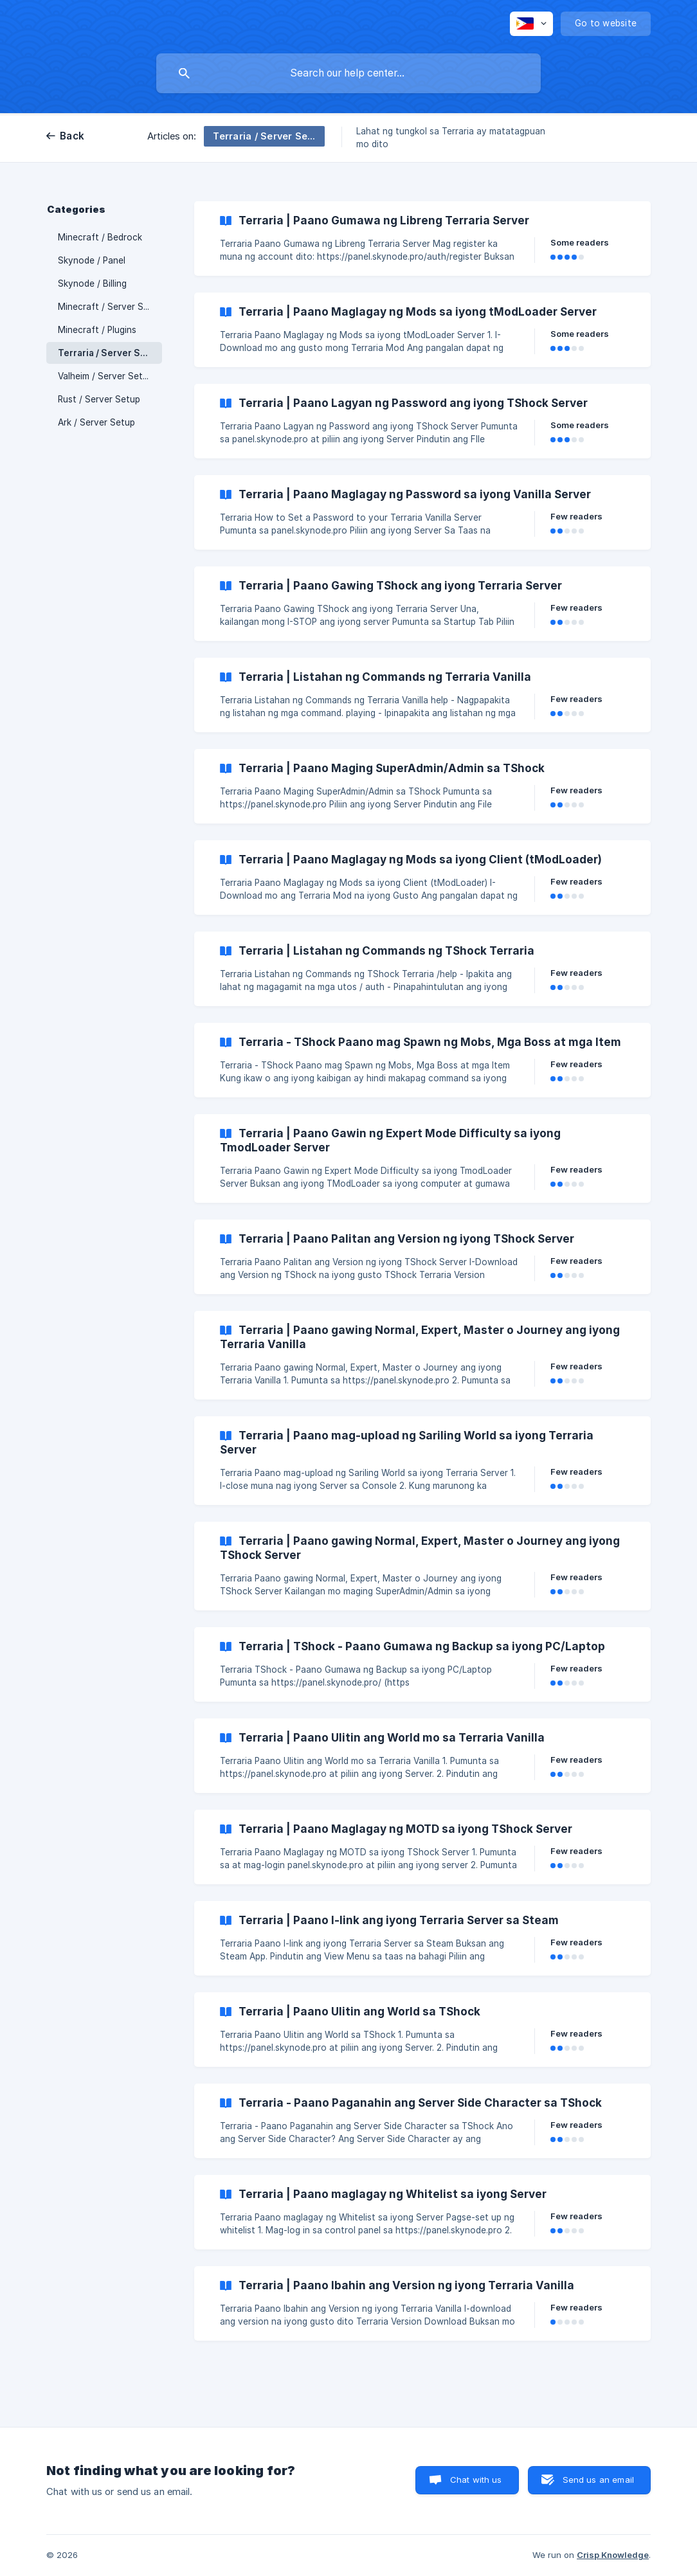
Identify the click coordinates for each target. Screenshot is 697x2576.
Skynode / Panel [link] (91, 260)
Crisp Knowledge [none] (613, 2555)
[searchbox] (348, 73)
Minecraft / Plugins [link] (97, 330)
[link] (422, 238)
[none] (531, 24)
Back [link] (72, 136)
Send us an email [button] (598, 2479)
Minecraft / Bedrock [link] (100, 237)
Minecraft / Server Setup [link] (110, 307)
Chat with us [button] (476, 2479)
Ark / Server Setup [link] (96, 422)
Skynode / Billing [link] (92, 283)
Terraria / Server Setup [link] (109, 353)
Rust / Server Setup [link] (99, 399)
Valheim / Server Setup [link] (105, 376)
